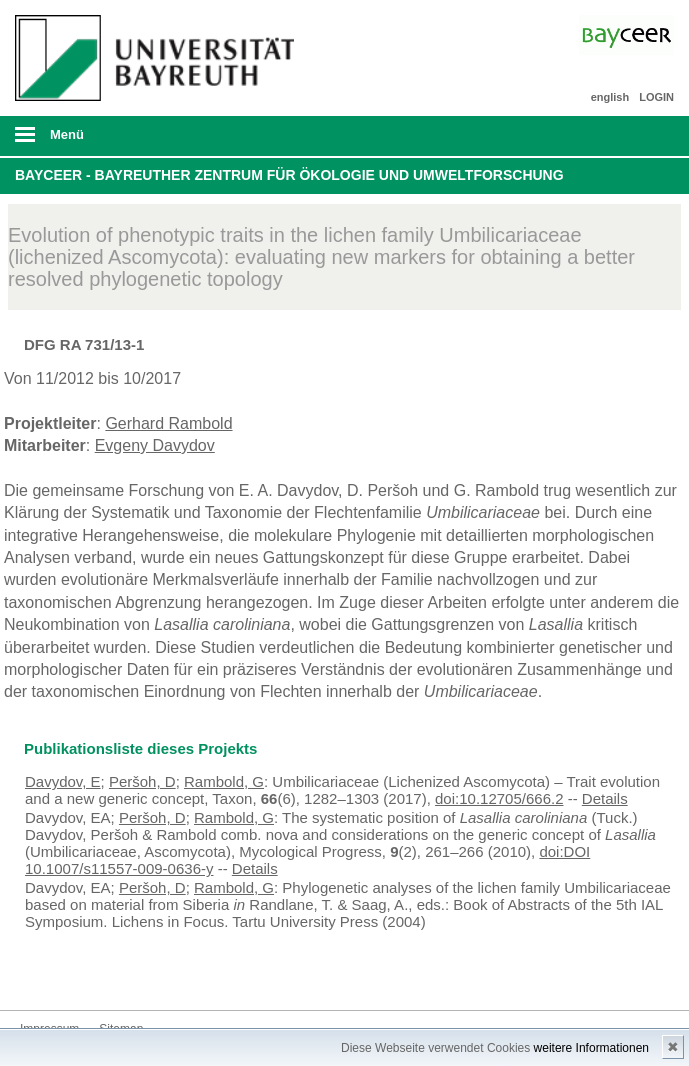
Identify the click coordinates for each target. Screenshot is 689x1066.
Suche (609, 136)
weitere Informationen (591, 1048)
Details (605, 798)
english (610, 97)
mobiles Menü (152, 141)
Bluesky (36, 972)
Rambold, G (224, 781)
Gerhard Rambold (168, 423)
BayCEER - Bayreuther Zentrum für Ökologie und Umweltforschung (289, 175)
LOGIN (656, 97)
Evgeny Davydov (155, 445)
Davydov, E (63, 781)
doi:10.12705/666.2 (499, 798)
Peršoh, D (142, 781)
